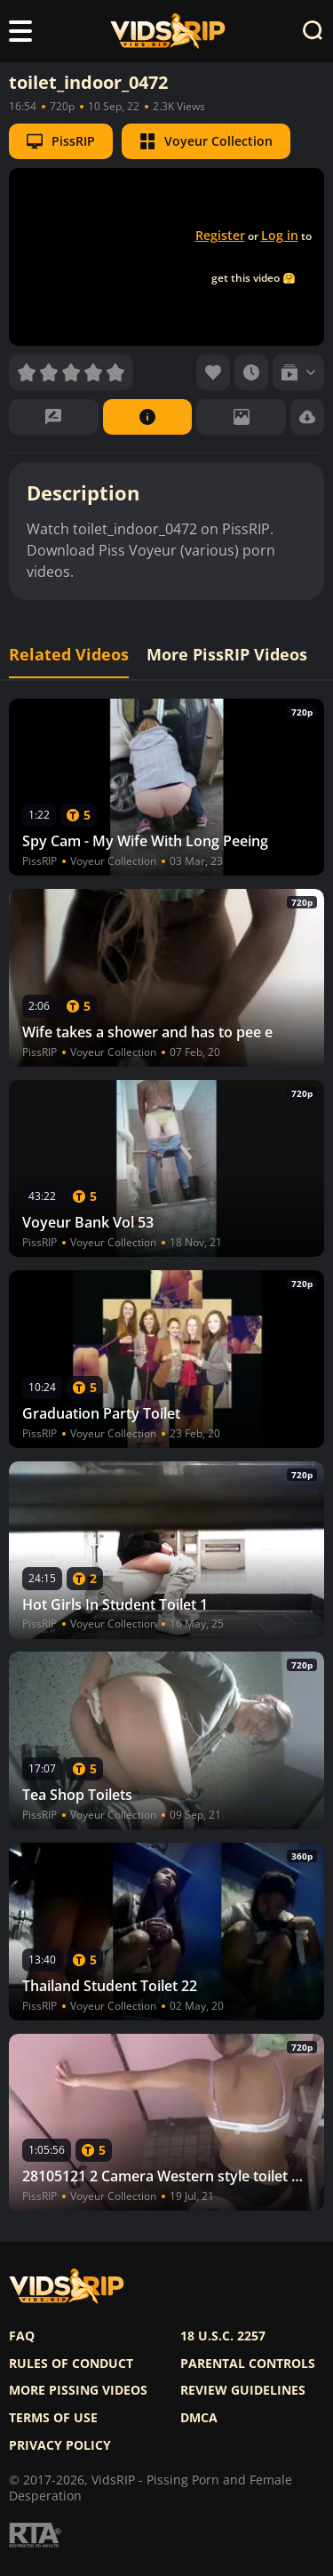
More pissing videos (78, 2390)
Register (220, 235)
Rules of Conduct (71, 2364)
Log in (279, 235)
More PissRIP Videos (227, 654)
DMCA (199, 2418)
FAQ (22, 2336)
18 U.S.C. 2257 (223, 2336)
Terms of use (53, 2418)
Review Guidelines (242, 2390)
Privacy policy (60, 2445)
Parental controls (247, 2364)
